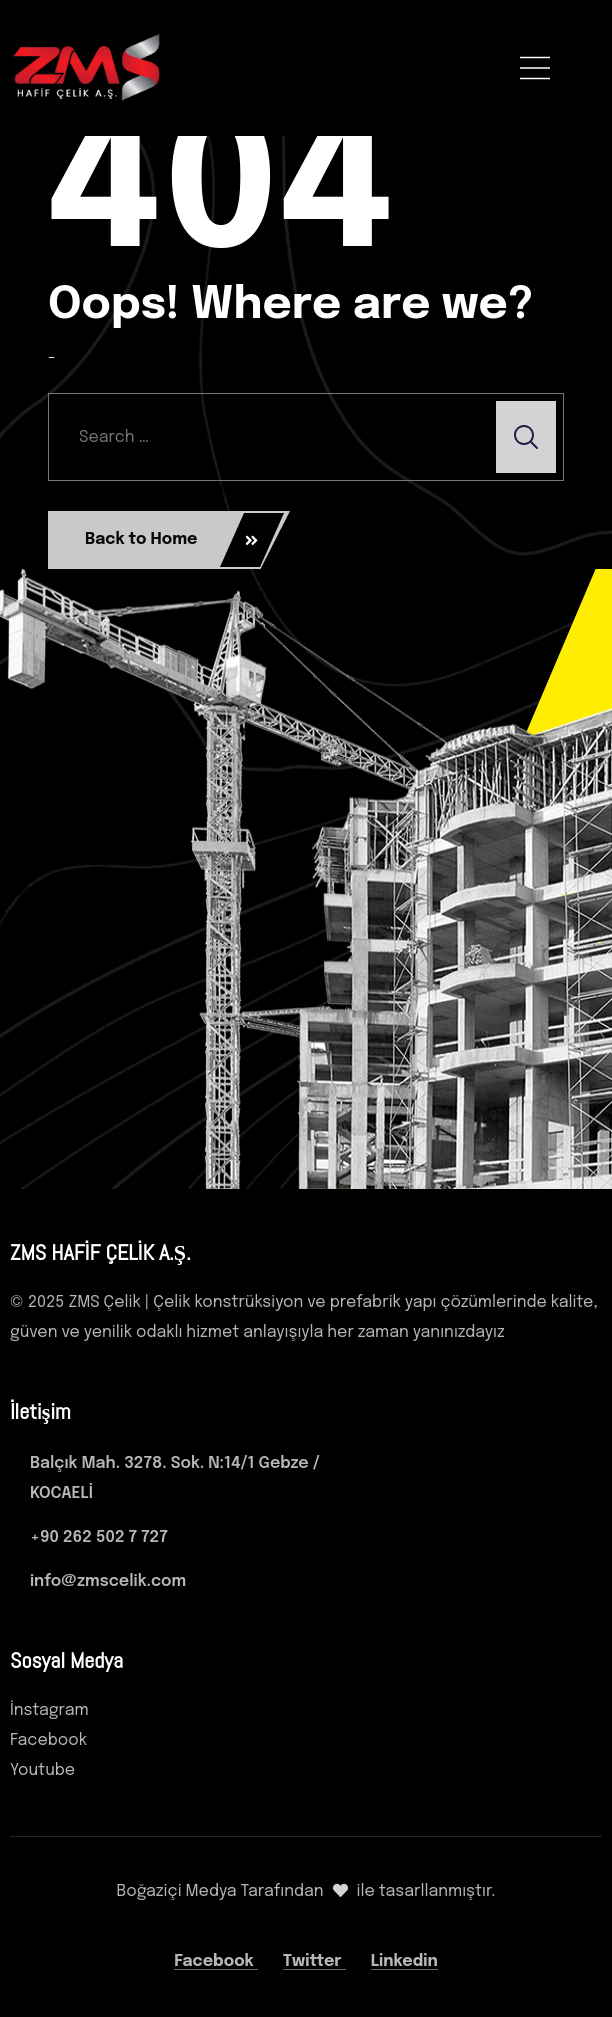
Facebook (216, 1961)
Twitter (314, 1961)
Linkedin (404, 1961)
